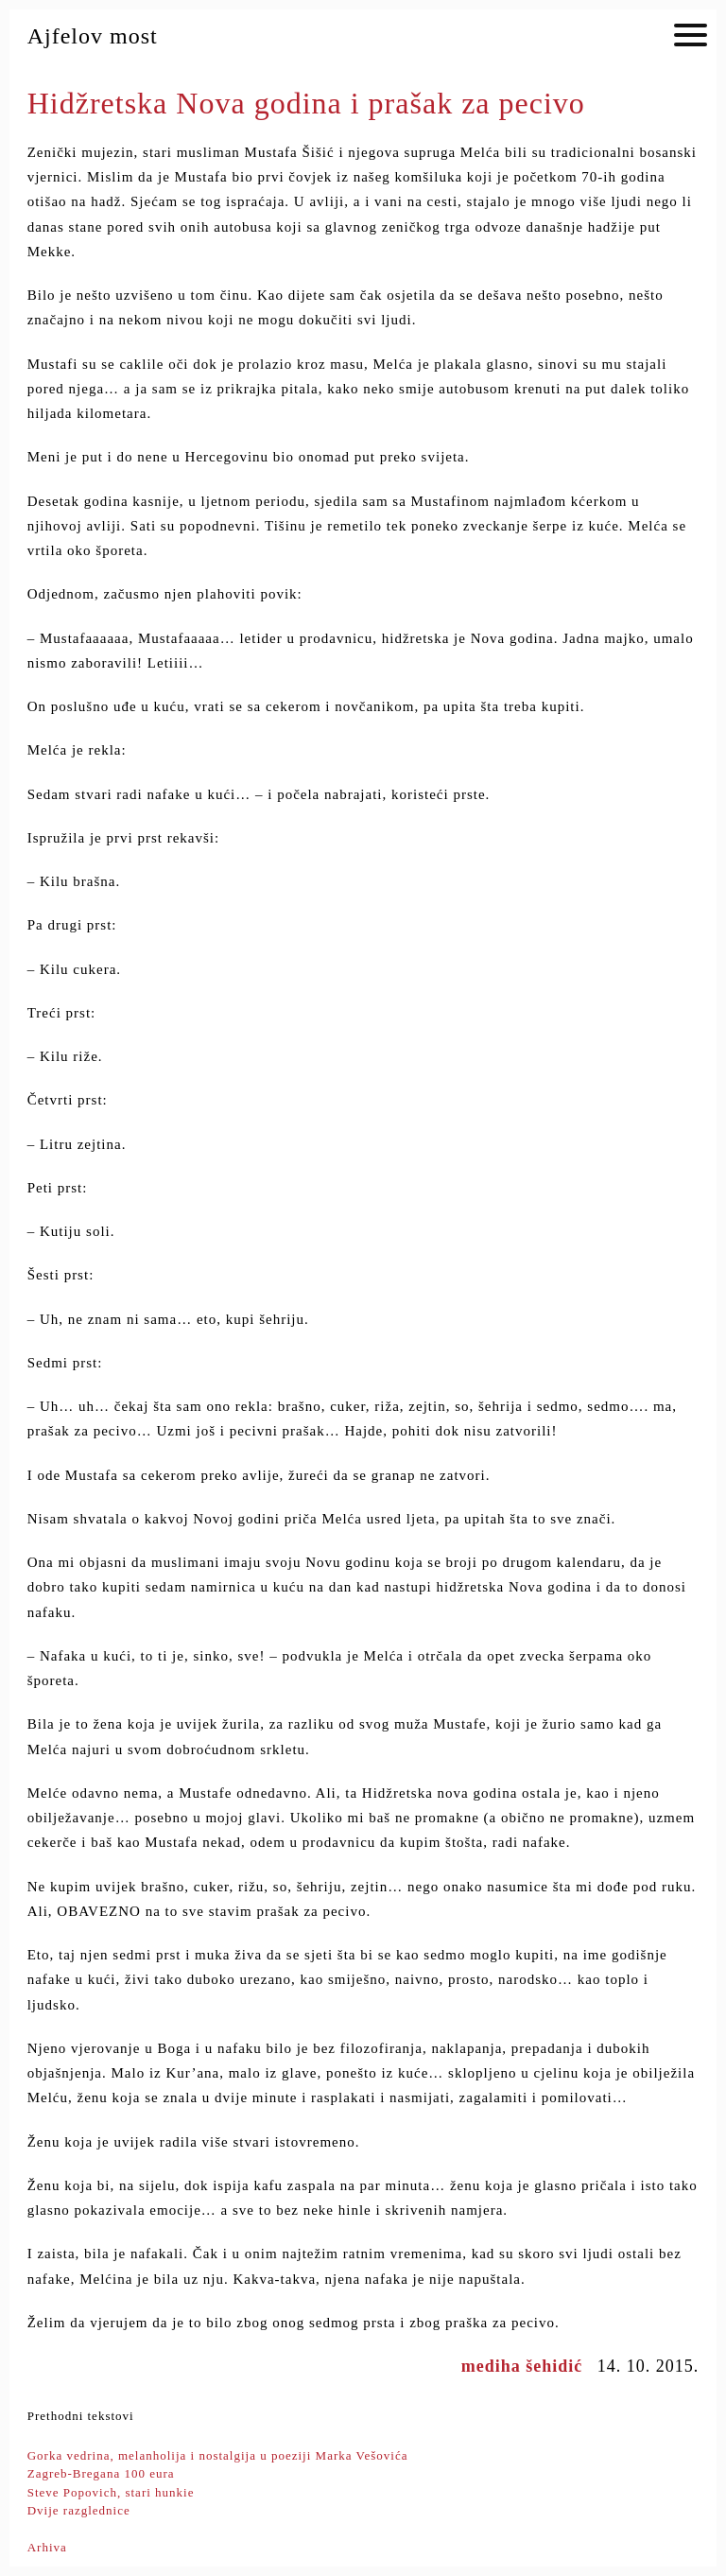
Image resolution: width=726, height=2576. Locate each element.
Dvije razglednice (78, 2510)
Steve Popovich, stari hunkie (111, 2492)
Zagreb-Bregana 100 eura (101, 2473)
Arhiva (47, 2547)
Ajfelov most (92, 36)
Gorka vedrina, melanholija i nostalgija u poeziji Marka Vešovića (217, 2455)
